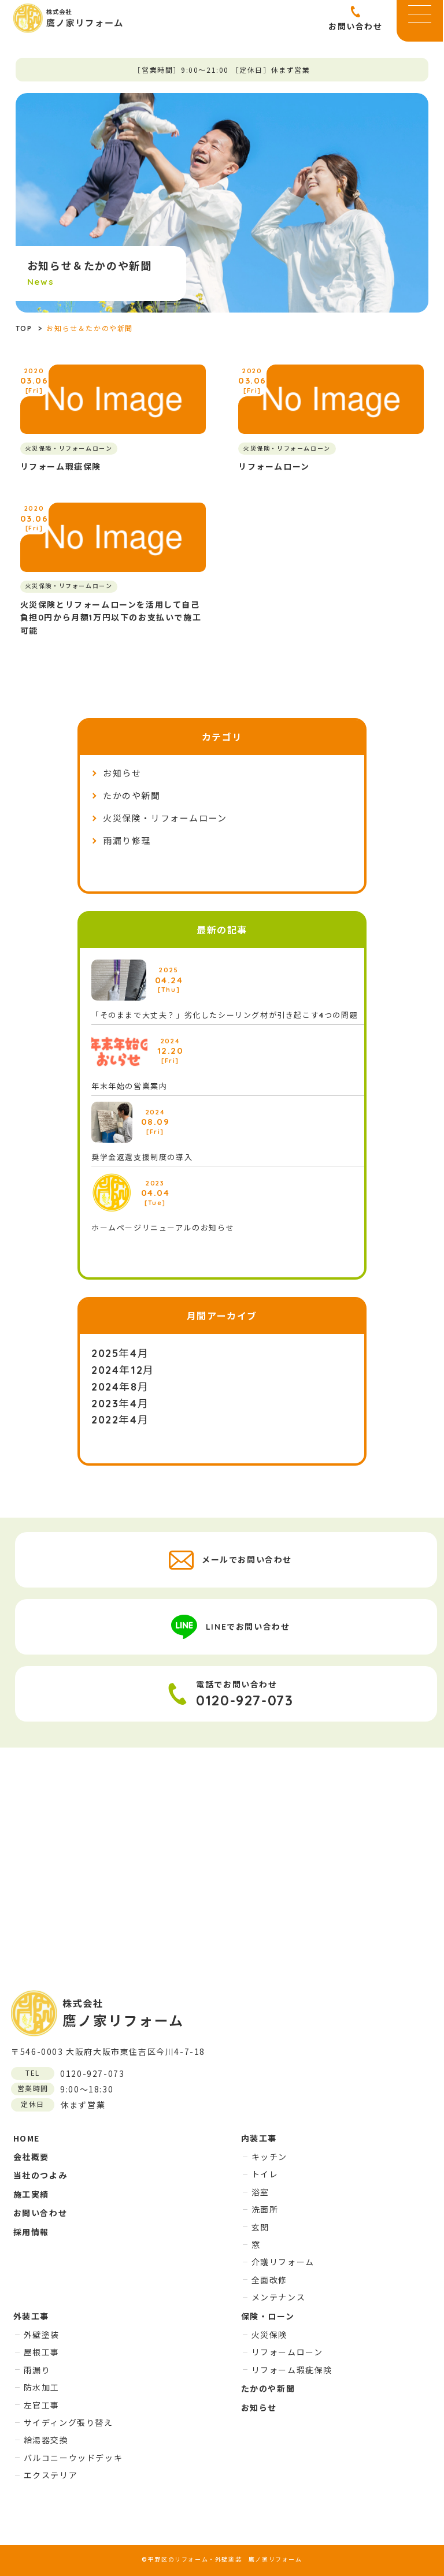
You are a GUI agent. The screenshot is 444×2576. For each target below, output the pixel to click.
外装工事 (31, 2316)
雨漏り (37, 2370)
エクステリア (51, 2475)
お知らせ (122, 773)
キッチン (269, 2156)
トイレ (265, 2174)
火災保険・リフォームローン (165, 818)
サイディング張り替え (68, 2422)
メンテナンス (278, 2297)
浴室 (260, 2192)
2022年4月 (120, 1419)
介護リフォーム (282, 2262)
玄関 (260, 2227)
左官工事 (42, 2405)
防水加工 (42, 2387)
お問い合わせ (40, 2212)
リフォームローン (287, 2352)
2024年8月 (120, 1386)
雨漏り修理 (127, 840)
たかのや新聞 (132, 795)
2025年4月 (120, 1353)
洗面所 (265, 2209)
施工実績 (31, 2194)
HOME (26, 2138)
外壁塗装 (42, 2334)
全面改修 (269, 2279)
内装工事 (259, 2138)
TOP (24, 328)
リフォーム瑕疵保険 (291, 2370)
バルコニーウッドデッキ (73, 2457)
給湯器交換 (46, 2439)
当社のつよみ (40, 2175)
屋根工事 (42, 2352)
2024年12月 (122, 1370)
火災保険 (269, 2334)
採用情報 (31, 2231)
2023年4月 (120, 1403)
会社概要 (31, 2156)
